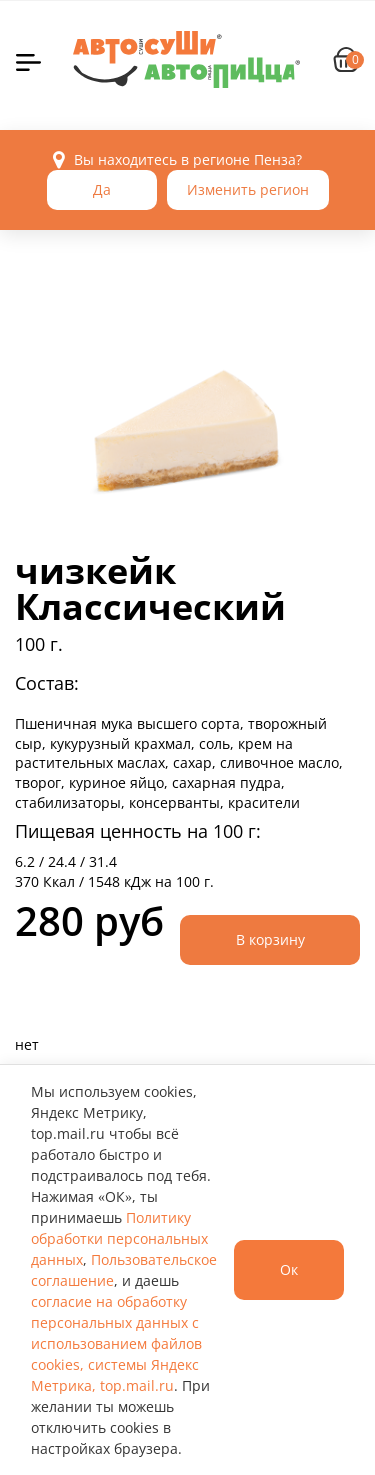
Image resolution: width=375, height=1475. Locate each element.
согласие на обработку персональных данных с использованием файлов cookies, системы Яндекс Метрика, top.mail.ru (116, 1343)
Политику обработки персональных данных (119, 1238)
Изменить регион (248, 189)
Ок (289, 1269)
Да (102, 189)
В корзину (270, 939)
